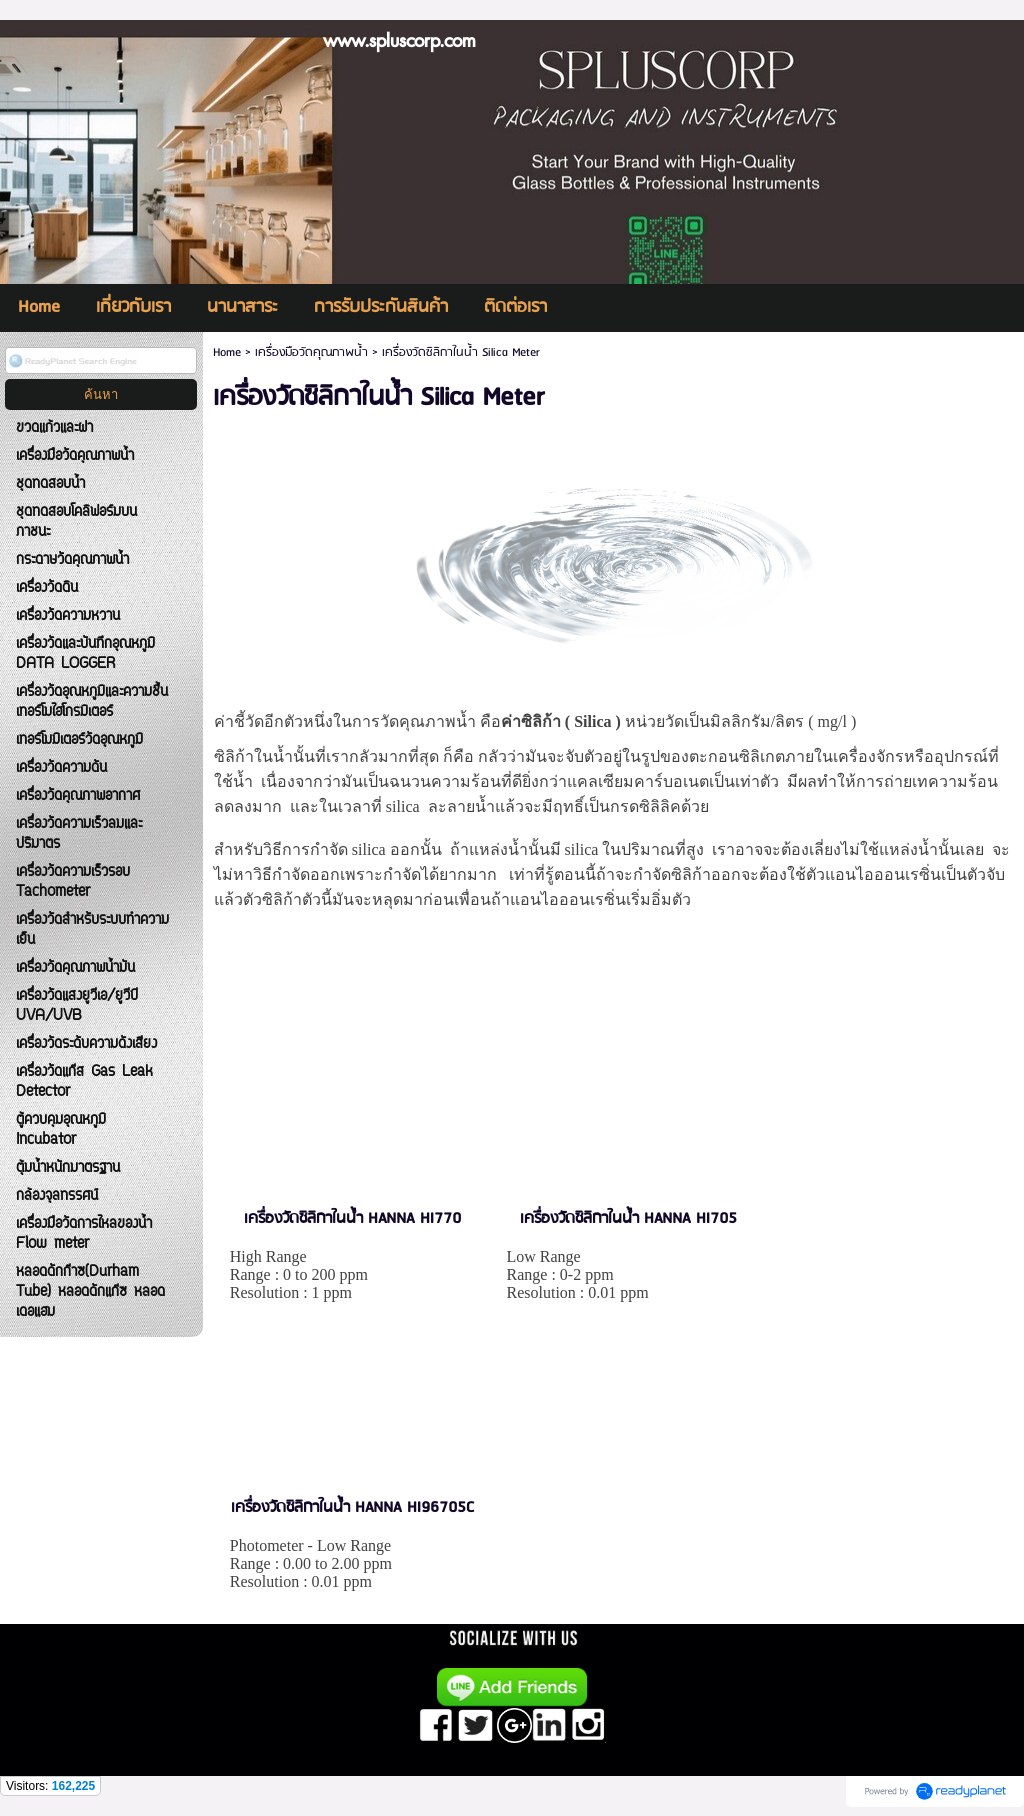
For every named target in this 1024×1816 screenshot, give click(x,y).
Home (227, 352)
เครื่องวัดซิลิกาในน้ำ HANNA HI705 (628, 1219)
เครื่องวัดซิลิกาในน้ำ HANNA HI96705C (352, 1508)
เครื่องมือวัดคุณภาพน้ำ (311, 352)
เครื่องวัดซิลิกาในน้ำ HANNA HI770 (352, 1219)
